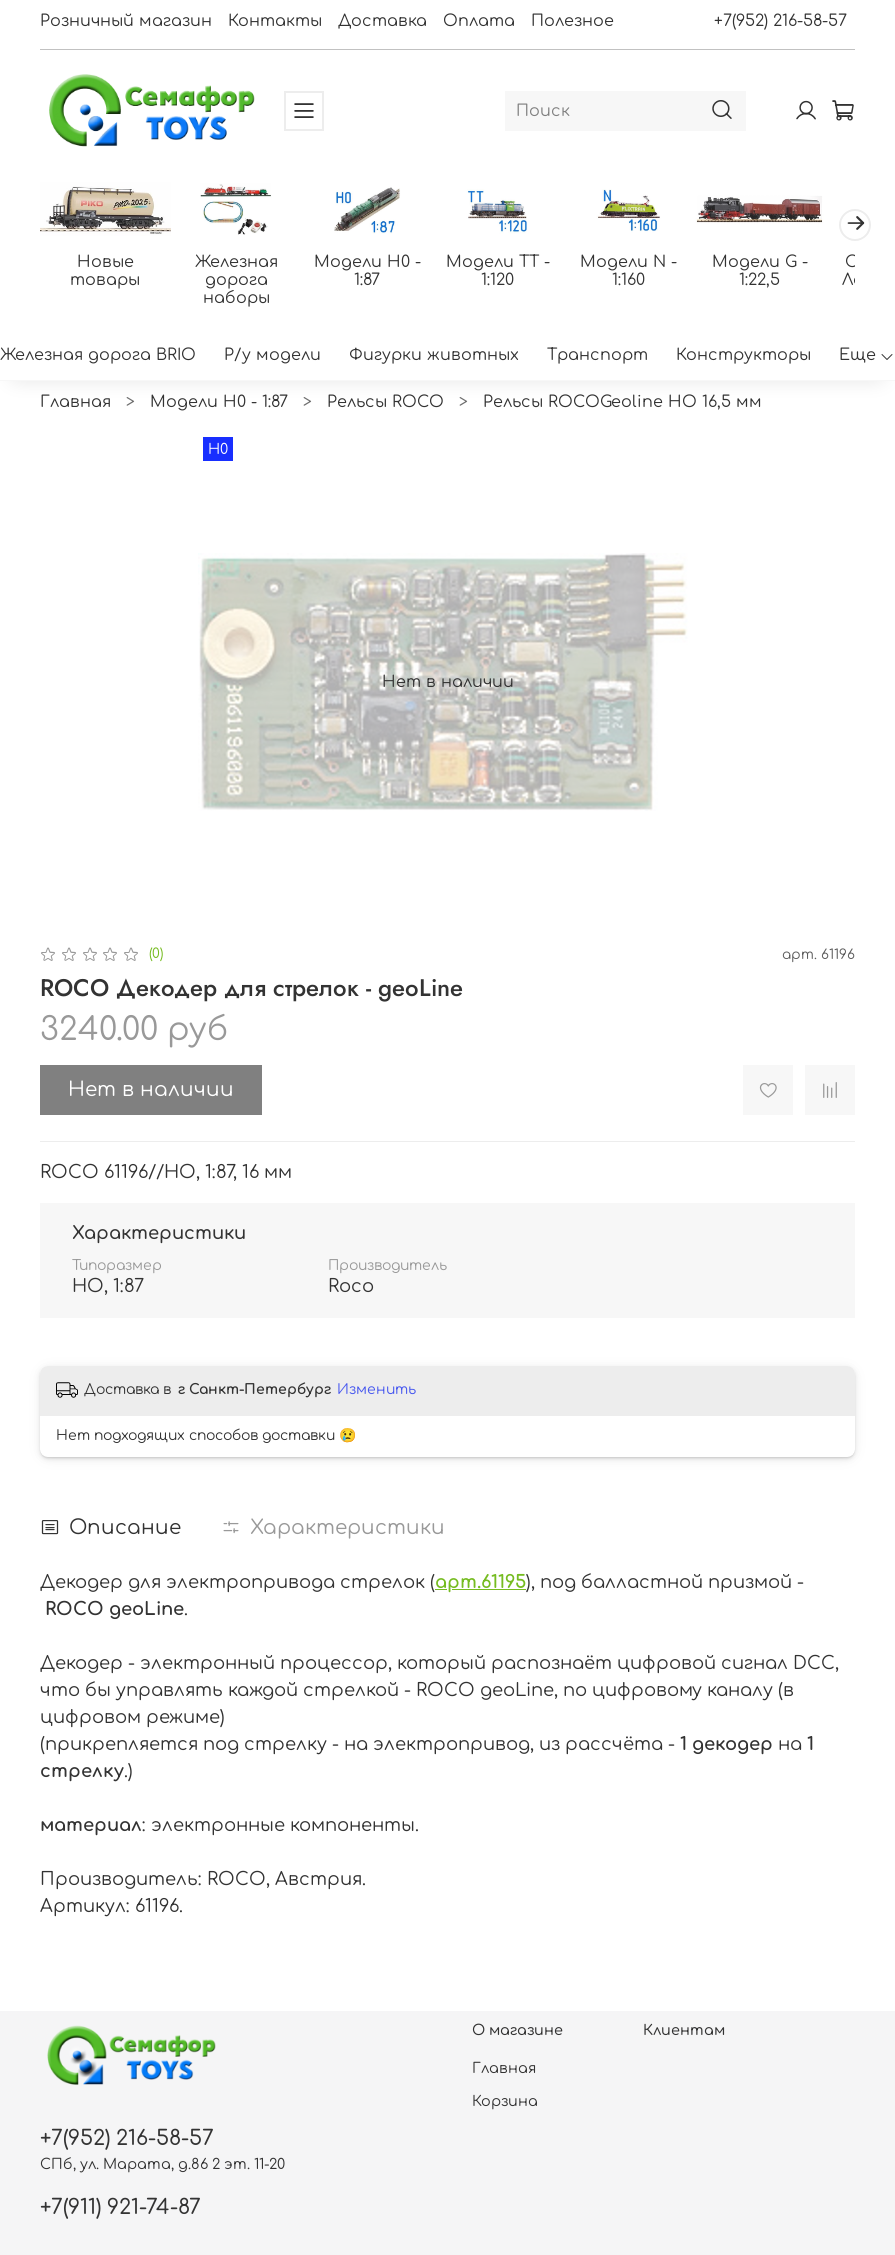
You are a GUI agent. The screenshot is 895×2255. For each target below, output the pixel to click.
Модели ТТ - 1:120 (515, 272)
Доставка (382, 21)
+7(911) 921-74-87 (120, 2207)
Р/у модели (272, 357)
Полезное (572, 21)
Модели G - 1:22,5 (787, 272)
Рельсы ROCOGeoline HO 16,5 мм (622, 404)
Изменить (376, 1391)
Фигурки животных (434, 357)
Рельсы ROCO (385, 404)
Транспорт (597, 357)
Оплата (479, 21)
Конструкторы (743, 357)
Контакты (275, 21)
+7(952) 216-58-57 (780, 21)
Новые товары (108, 263)
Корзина (505, 2101)
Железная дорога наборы (243, 272)
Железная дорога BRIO (98, 357)
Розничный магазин (126, 21)
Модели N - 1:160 (651, 263)
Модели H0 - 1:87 (379, 272)
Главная (75, 404)
